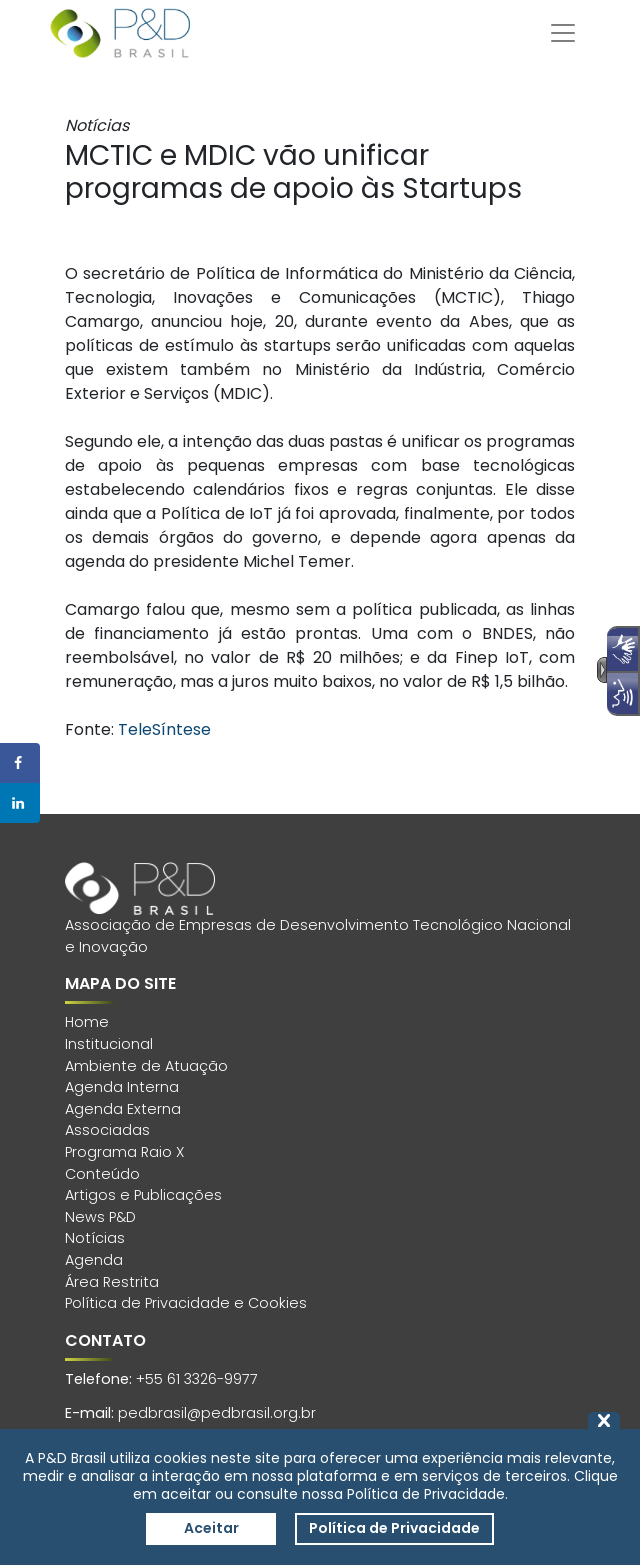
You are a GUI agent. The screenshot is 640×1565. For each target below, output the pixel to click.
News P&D (100, 1217)
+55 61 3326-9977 (197, 1379)
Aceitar (211, 1528)
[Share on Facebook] (20, 763)
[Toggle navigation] (563, 33)
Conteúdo (102, 1174)
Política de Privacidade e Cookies (186, 1303)
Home (87, 1022)
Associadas (107, 1130)
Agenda (94, 1260)
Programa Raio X (124, 1152)
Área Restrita (112, 1282)
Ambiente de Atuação (146, 1066)
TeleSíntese (164, 729)
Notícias (95, 1238)
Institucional (109, 1044)
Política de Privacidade (394, 1528)
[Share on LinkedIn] (20, 803)
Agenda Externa (123, 1109)
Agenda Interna (122, 1087)
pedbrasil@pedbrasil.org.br (217, 1413)
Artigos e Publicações (143, 1195)
